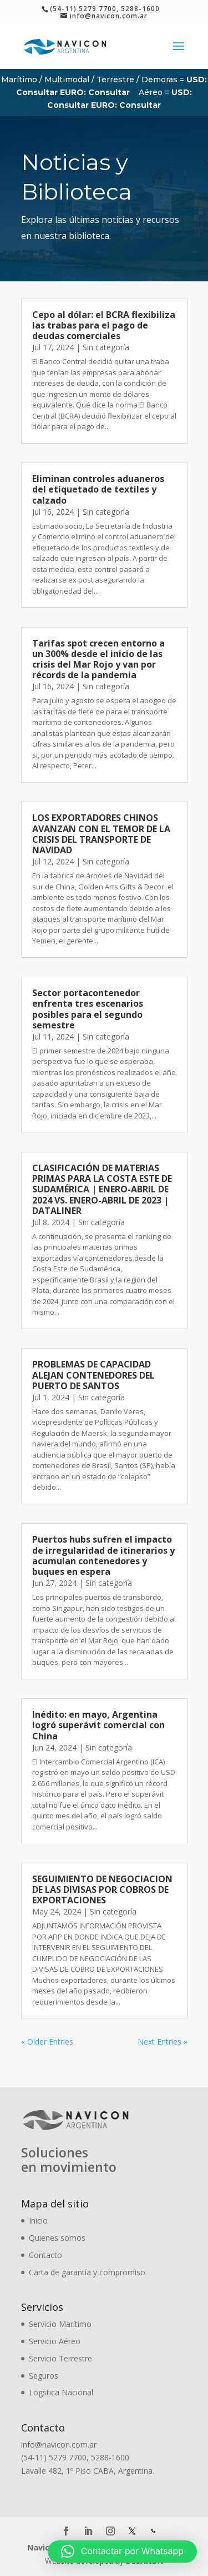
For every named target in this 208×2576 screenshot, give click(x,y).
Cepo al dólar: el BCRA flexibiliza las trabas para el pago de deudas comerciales (103, 325)
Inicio (38, 2220)
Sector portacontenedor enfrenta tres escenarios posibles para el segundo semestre (87, 1009)
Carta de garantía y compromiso (87, 2272)
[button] (122, 2551)
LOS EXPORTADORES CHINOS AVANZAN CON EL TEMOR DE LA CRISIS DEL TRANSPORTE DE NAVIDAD (101, 834)
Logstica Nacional (61, 2392)
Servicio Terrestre (60, 2358)
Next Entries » (162, 2041)
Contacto (45, 2255)
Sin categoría (106, 347)
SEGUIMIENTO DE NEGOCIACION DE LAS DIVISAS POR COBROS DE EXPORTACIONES (102, 1889)
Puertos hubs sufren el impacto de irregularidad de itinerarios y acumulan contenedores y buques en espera (103, 1555)
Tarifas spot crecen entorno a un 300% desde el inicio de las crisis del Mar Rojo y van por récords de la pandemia (98, 659)
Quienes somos (57, 2237)
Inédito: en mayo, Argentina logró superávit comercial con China (98, 1725)
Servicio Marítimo (60, 2324)
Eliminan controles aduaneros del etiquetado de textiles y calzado (98, 489)
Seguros (43, 2375)
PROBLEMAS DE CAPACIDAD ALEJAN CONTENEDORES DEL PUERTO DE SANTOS (93, 1374)
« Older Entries (47, 2041)
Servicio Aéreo (54, 2341)
